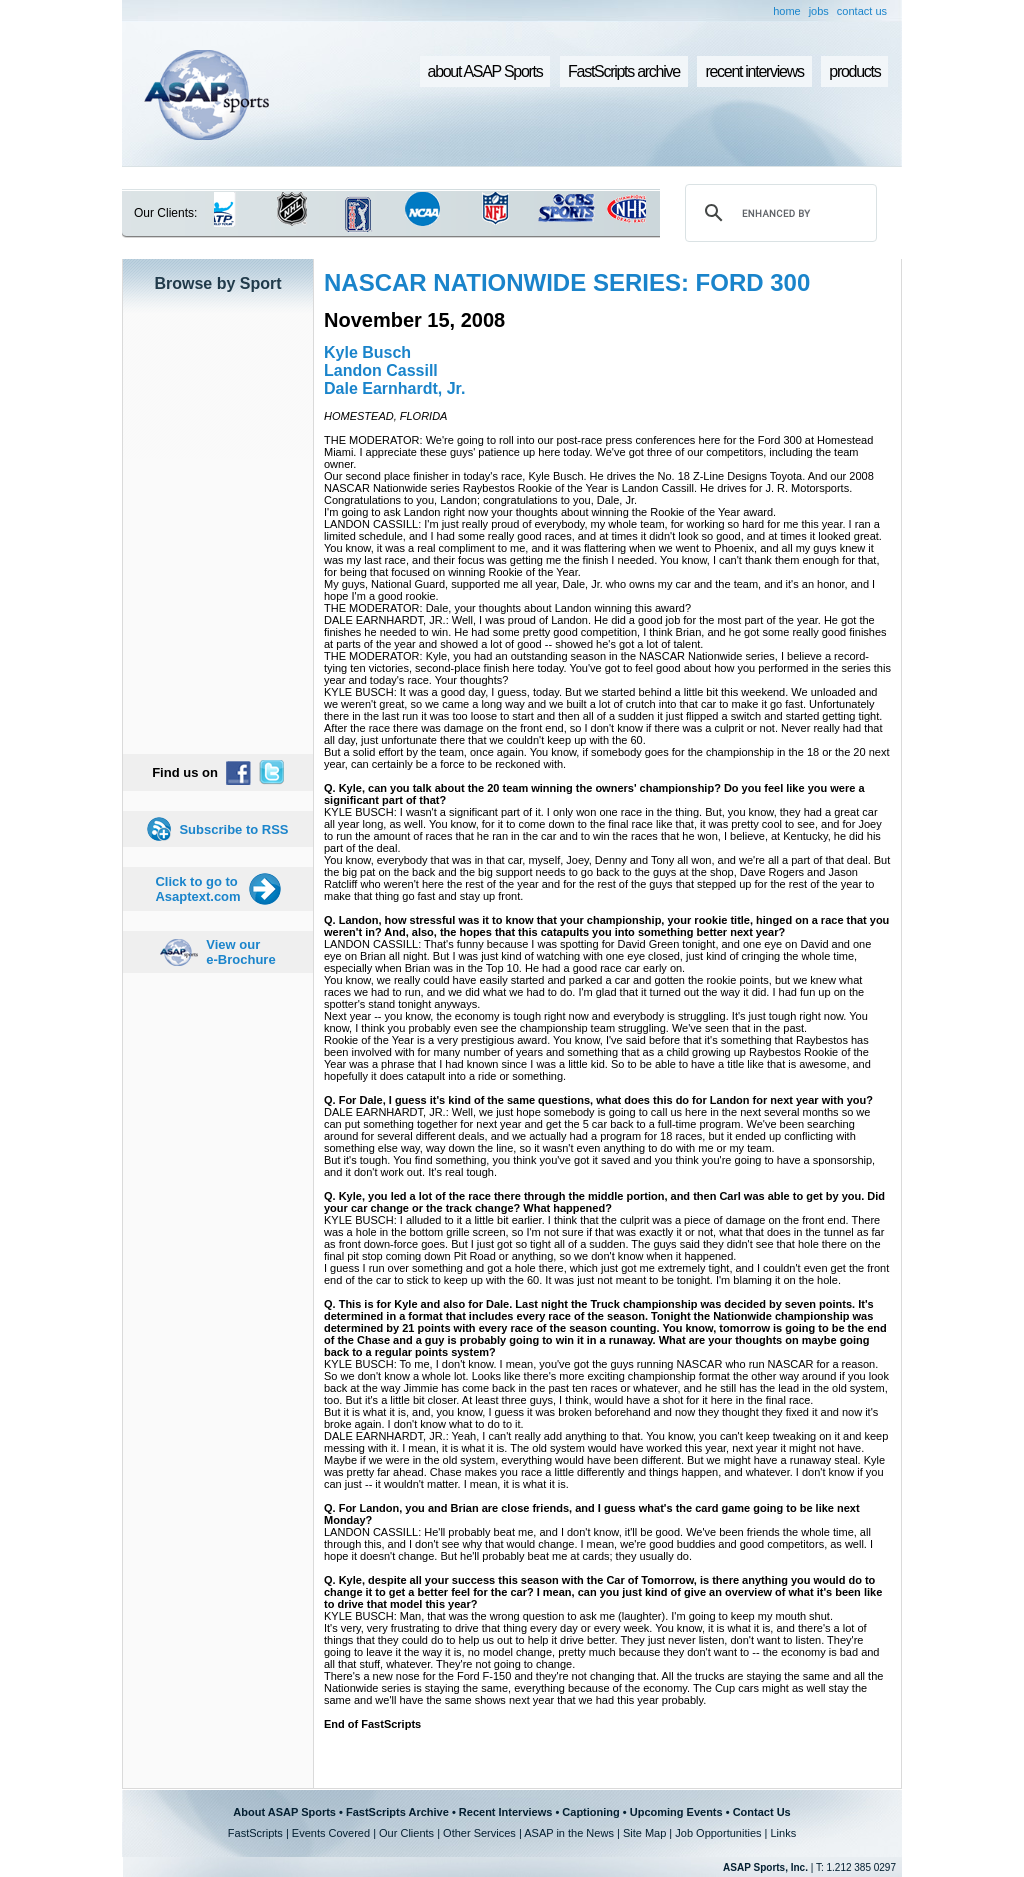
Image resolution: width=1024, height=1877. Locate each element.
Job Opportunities (718, 1833)
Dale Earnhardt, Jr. (394, 388)
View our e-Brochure (240, 952)
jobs (819, 11)
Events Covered (331, 1833)
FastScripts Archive (397, 1812)
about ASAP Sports (485, 71)
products (854, 71)
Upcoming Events (676, 1812)
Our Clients (406, 1833)
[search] (778, 213)
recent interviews (754, 71)
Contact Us (762, 1812)
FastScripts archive (624, 71)
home (787, 11)
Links (783, 1833)
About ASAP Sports (284, 1812)
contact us (862, 11)
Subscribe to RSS (233, 829)
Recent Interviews (506, 1812)
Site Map (644, 1833)
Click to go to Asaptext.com (197, 889)
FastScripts (255, 1833)
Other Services (479, 1833)
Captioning (590, 1812)
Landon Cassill (381, 370)
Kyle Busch (367, 352)
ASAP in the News (569, 1833)
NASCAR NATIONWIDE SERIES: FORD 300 (567, 282)
